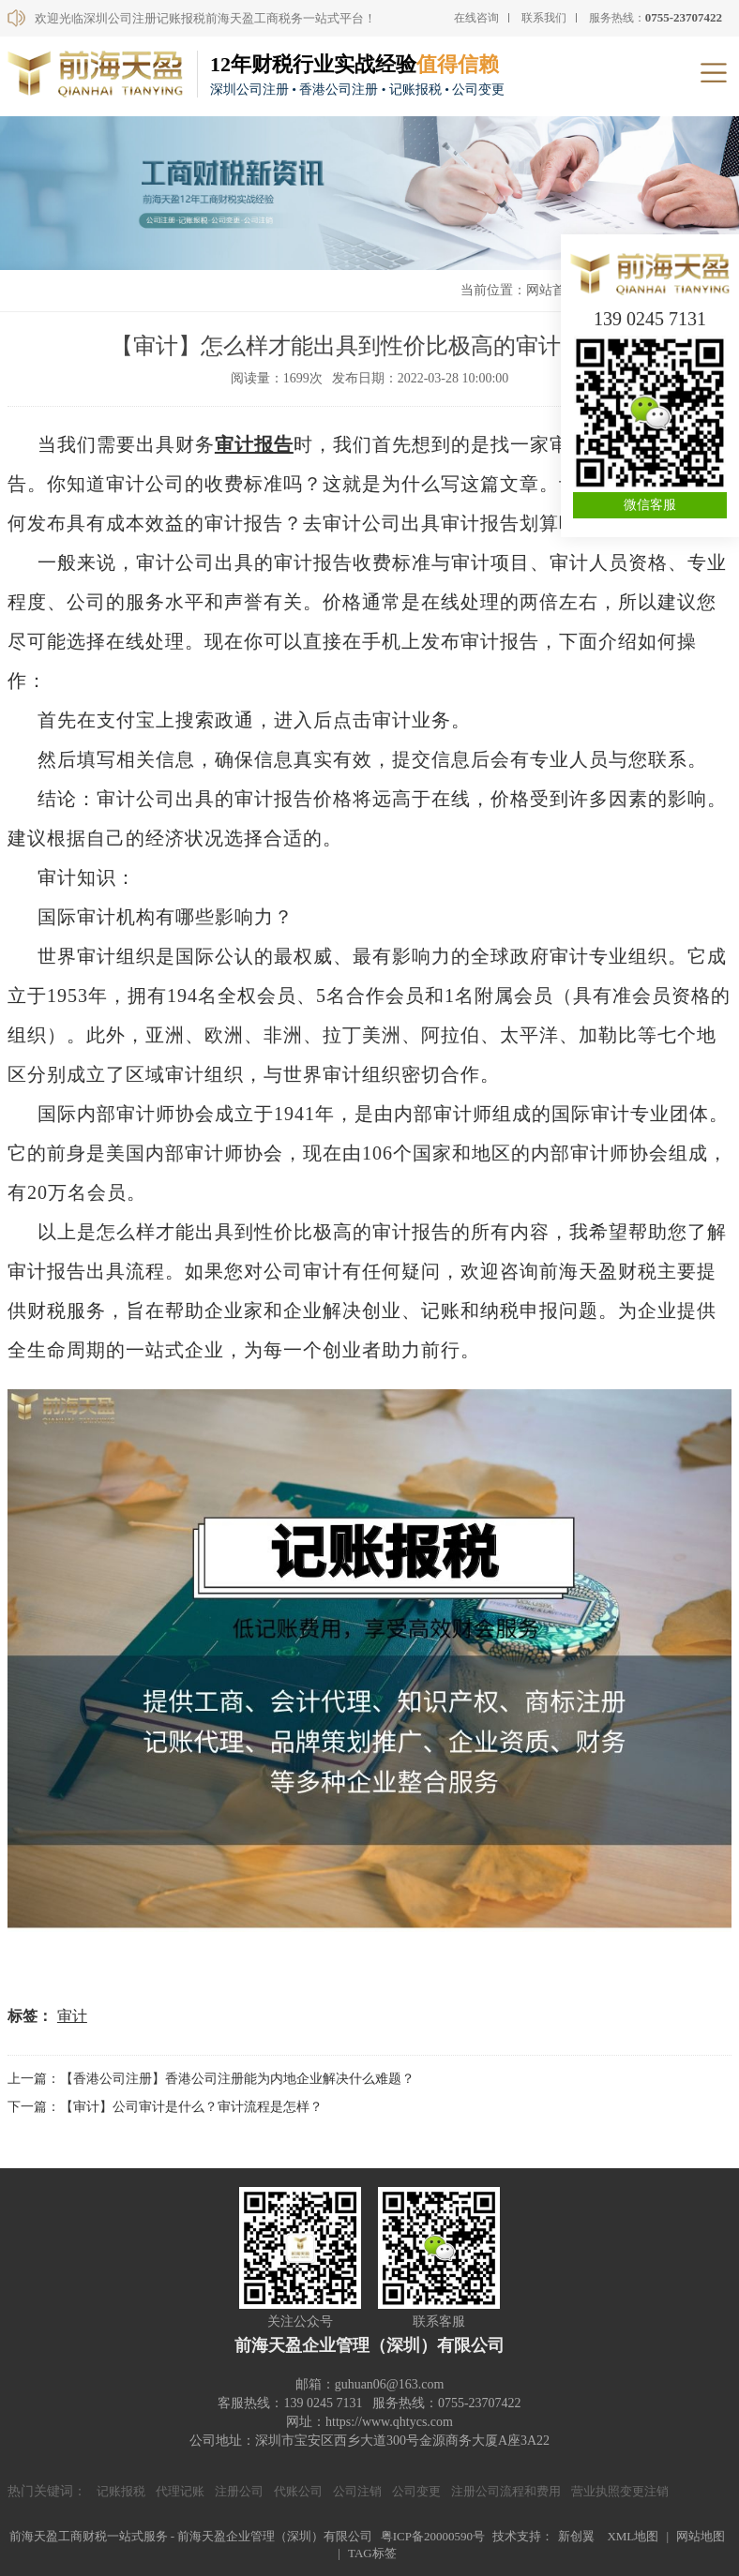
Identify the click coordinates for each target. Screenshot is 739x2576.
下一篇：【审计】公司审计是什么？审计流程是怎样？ (165, 2107)
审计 (72, 2016)
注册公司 (239, 2491)
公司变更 (416, 2491)
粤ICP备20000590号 (433, 2536)
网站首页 (552, 290)
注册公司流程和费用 (506, 2491)
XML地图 (632, 2536)
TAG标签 (372, 2553)
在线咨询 (476, 17)
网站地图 (700, 2536)
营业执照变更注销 (620, 2491)
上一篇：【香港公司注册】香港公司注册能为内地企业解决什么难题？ (211, 2079)
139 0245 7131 (650, 318)
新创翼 (576, 2536)
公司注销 (357, 2491)
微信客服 (650, 505)
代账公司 (298, 2491)
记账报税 (121, 2491)
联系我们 (543, 17)
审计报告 (254, 444)
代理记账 (180, 2491)
